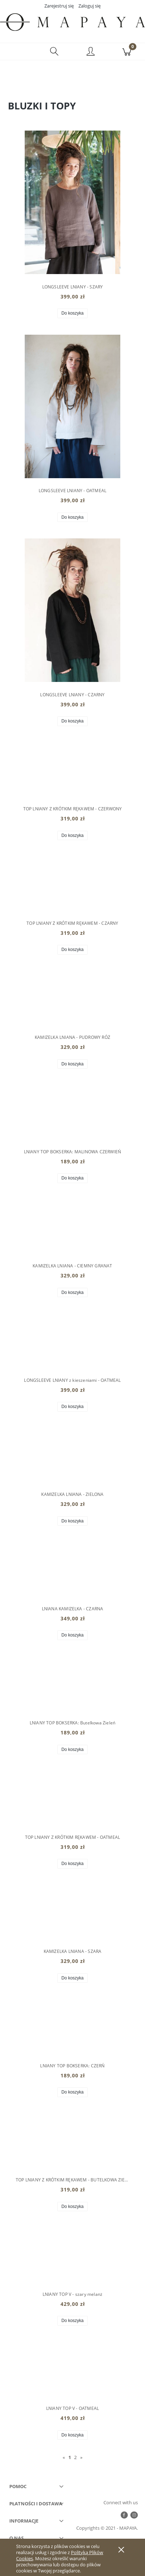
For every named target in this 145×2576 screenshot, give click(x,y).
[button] (18, 52)
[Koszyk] (127, 52)
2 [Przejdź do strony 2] (75, 2457)
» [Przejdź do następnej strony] (81, 2457)
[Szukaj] (54, 52)
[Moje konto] (91, 53)
